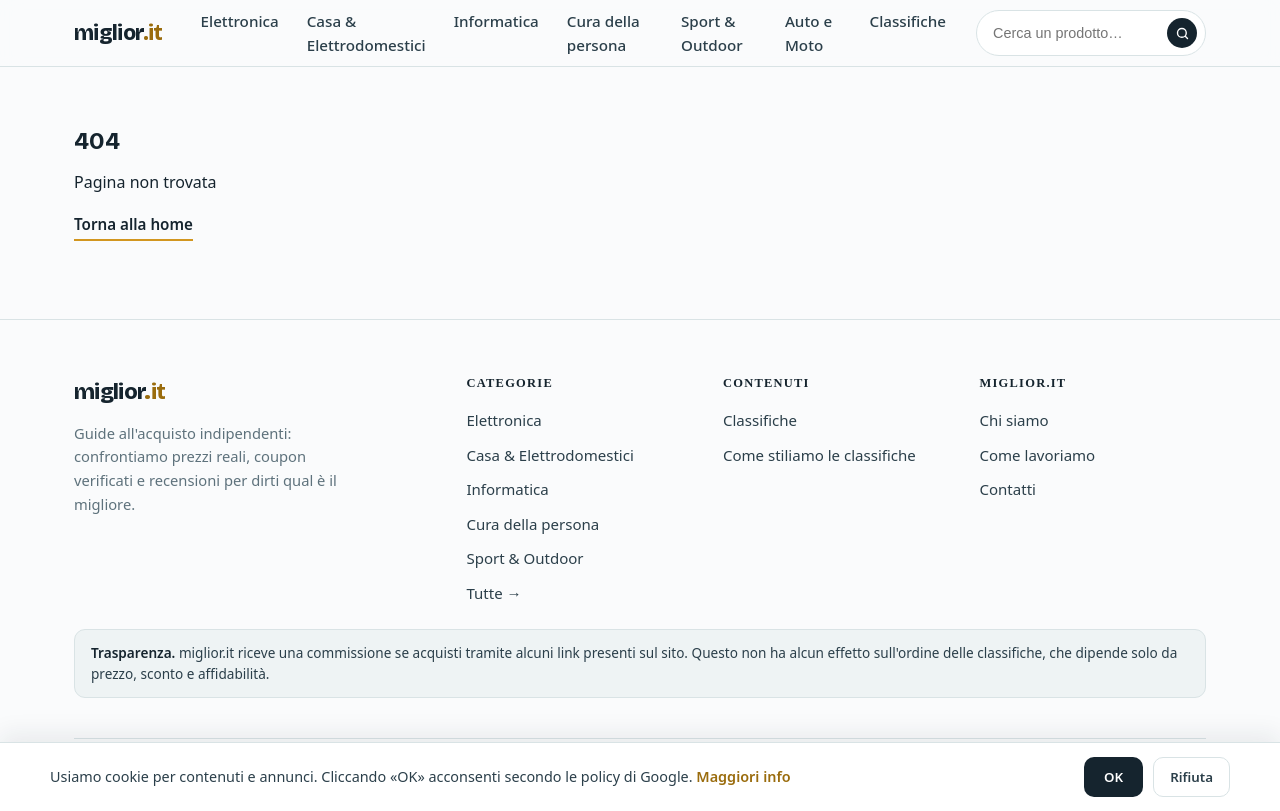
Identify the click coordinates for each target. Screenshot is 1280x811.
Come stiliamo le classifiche (819, 455)
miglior (118, 33)
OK (1113, 777)
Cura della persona (603, 33)
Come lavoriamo (1037, 455)
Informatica (496, 21)
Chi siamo (1013, 420)
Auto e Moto (808, 33)
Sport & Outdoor (712, 33)
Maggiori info (743, 776)
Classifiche (908, 21)
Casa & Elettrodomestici (366, 33)
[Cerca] (1075, 33)
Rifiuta (1191, 777)
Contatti (1007, 489)
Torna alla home (133, 224)
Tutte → (493, 593)
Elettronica (240, 21)
